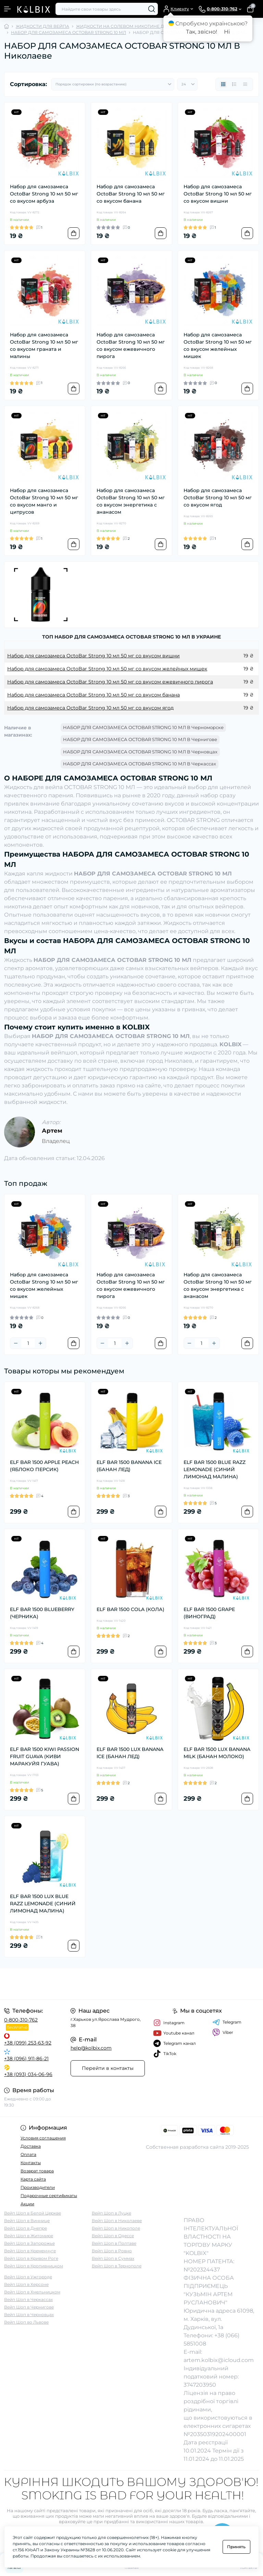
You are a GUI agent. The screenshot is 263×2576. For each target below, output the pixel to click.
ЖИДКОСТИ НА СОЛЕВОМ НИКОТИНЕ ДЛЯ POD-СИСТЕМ (139, 26)
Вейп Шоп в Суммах (113, 2258)
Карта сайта (33, 2179)
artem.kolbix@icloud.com (219, 2360)
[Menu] (7, 9)
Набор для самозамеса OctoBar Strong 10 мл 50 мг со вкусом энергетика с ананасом (131, 501)
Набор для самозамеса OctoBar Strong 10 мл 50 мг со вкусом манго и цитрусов (44, 501)
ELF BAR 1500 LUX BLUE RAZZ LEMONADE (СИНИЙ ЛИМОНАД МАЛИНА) (43, 1903)
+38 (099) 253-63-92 (27, 2043)
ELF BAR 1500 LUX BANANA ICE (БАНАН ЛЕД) (130, 1753)
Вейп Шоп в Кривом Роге (31, 2258)
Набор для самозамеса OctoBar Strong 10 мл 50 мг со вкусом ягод (218, 497)
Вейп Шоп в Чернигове (29, 2307)
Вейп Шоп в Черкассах (28, 2299)
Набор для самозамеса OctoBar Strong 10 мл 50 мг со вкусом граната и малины (44, 345)
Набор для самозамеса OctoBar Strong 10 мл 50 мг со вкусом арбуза (44, 193)
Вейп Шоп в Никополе (116, 2228)
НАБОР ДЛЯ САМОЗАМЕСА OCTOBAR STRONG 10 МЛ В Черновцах (140, 751)
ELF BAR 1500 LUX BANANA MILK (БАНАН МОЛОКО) (217, 1753)
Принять (236, 2546)
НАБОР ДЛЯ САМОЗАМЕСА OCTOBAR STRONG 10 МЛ (68, 32)
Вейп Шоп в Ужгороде (28, 2276)
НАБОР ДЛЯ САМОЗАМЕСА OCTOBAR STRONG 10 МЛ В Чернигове (140, 739)
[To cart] (73, 233)
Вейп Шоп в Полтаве (114, 2243)
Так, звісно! (201, 31)
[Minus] (15, 1343)
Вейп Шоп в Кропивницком (33, 2265)
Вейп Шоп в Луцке (111, 2213)
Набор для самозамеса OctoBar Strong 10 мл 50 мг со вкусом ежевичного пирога (131, 345)
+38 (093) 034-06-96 (28, 2074)
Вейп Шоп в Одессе (113, 2235)
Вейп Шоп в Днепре (25, 2228)
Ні (227, 31)
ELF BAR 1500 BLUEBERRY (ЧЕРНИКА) (42, 1613)
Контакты (31, 2162)
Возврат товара (37, 2170)
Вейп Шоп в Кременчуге (30, 2250)
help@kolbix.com (91, 2048)
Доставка (31, 2146)
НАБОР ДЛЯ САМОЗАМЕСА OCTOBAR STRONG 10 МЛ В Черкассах (139, 763)
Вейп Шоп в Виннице (27, 2220)
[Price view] (245, 84)
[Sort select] (112, 84)
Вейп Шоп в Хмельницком (32, 2291)
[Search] (151, 8)
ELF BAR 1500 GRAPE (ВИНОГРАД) (209, 1613)
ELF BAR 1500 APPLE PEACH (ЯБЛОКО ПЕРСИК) (44, 1465)
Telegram (226, 2022)
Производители (38, 2187)
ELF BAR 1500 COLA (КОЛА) (130, 1609)
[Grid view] (223, 84)
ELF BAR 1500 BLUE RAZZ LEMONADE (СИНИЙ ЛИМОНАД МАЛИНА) (215, 1469)
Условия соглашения (43, 2137)
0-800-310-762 (21, 2020)
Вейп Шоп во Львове (26, 2322)
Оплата (28, 2154)
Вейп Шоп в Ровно (112, 2250)
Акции (27, 2203)
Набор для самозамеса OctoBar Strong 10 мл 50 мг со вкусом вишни (218, 193)
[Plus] (40, 1343)
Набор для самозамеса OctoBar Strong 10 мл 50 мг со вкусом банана (131, 193)
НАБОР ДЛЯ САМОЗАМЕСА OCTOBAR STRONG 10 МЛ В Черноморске (143, 727)
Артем (52, 1130)
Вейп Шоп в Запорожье (29, 2243)
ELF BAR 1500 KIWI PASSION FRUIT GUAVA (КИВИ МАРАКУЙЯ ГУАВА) (44, 1756)
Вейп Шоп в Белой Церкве (32, 2213)
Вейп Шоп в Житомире (28, 2235)
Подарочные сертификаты (49, 2195)
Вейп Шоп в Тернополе (116, 2265)
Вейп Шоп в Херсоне (26, 2284)
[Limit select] (187, 84)
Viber (222, 2032)
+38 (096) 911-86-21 (26, 2058)
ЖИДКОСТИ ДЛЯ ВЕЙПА (42, 26)
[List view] (234, 84)
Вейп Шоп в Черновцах (29, 2314)
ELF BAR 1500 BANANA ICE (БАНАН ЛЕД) (129, 1465)
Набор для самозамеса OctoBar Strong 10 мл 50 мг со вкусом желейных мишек (218, 345)
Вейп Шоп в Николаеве (117, 2220)
